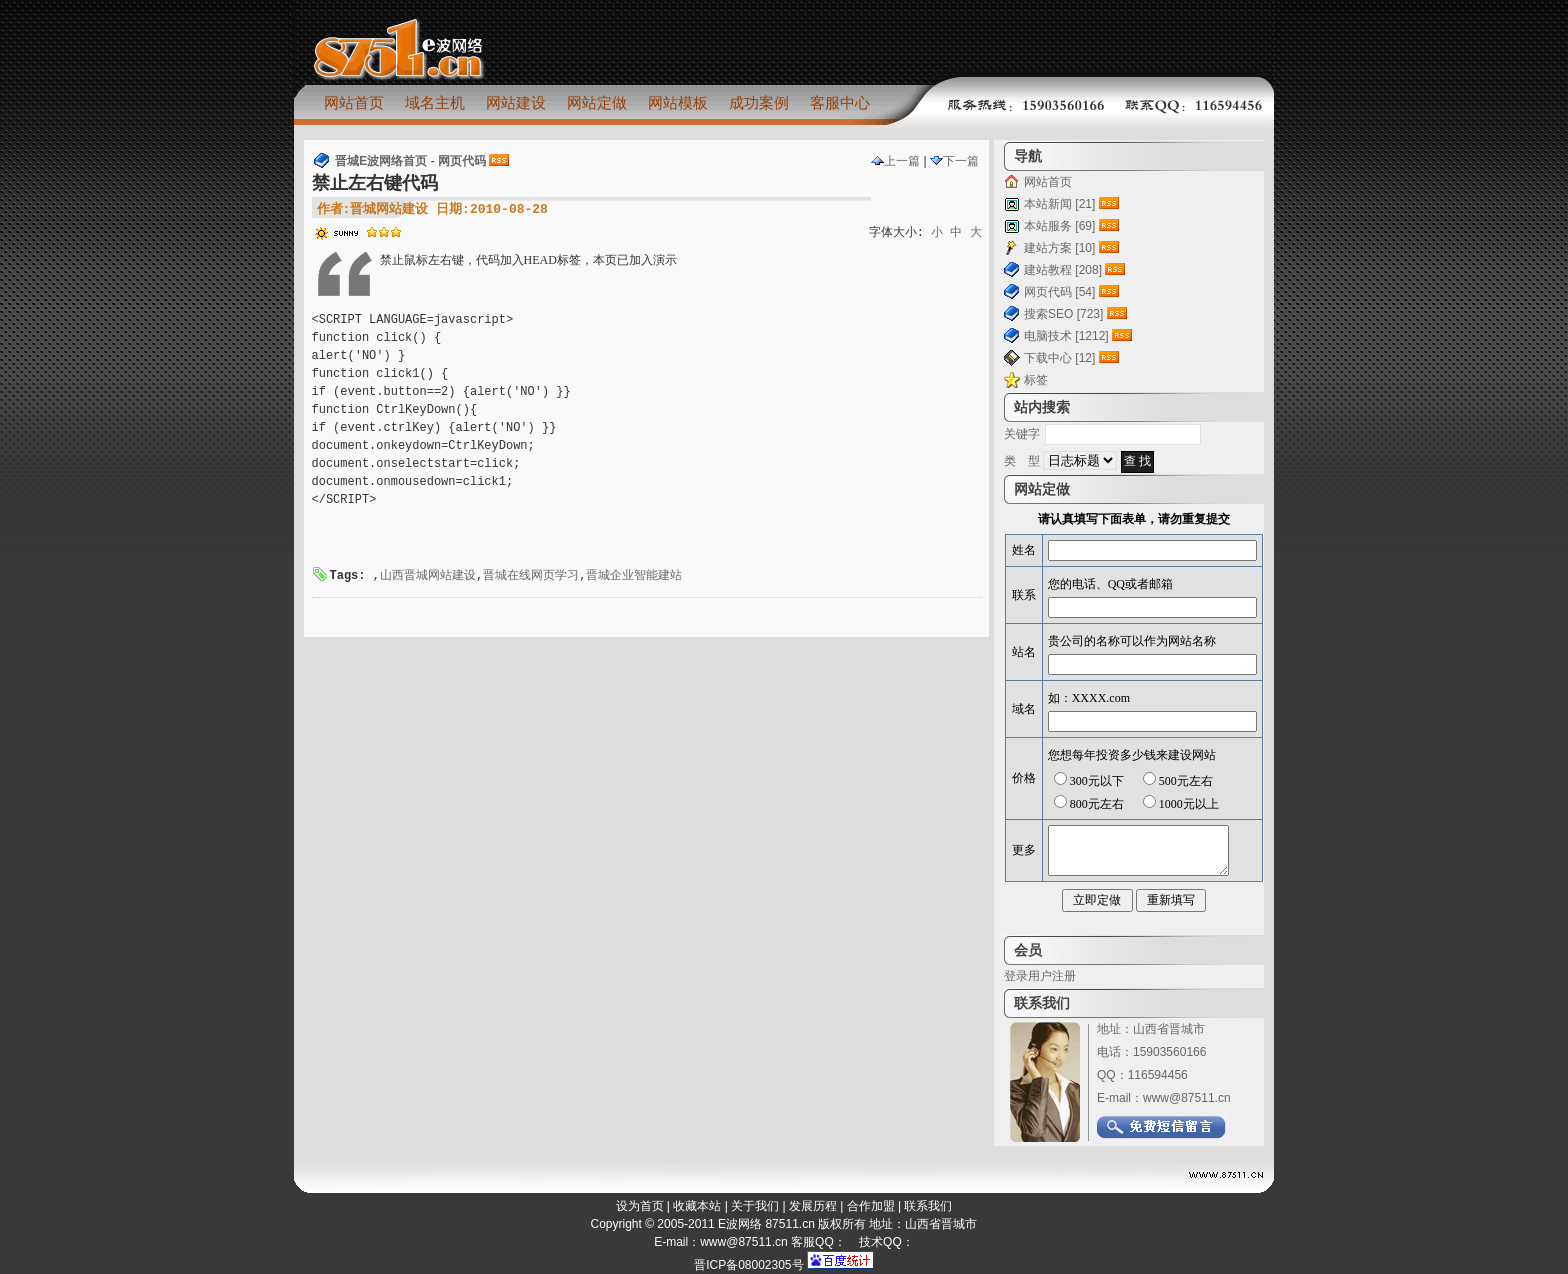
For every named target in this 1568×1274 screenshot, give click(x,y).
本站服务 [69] (1059, 226)
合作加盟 (871, 1206)
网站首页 (354, 102)
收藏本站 (697, 1206)
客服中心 (840, 102)
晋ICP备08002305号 (748, 1265)
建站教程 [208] (1063, 270)
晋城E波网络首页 (381, 161)
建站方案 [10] (1059, 248)
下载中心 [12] (1059, 358)
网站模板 (678, 102)
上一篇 (895, 161)
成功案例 (759, 102)
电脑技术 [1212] (1066, 336)
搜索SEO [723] (1063, 314)
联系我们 (928, 1206)
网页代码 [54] (1059, 292)
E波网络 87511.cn (766, 1224)
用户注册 (1052, 976)
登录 (1016, 976)
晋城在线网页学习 (531, 576)
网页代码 (462, 161)
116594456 (1158, 1075)
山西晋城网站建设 (428, 576)
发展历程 (813, 1206)
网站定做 (597, 102)
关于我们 (755, 1206)
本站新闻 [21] (1059, 204)
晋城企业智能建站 (634, 576)
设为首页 (640, 1206)
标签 (1036, 380)
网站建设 (516, 102)
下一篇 (954, 161)
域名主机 (435, 102)
